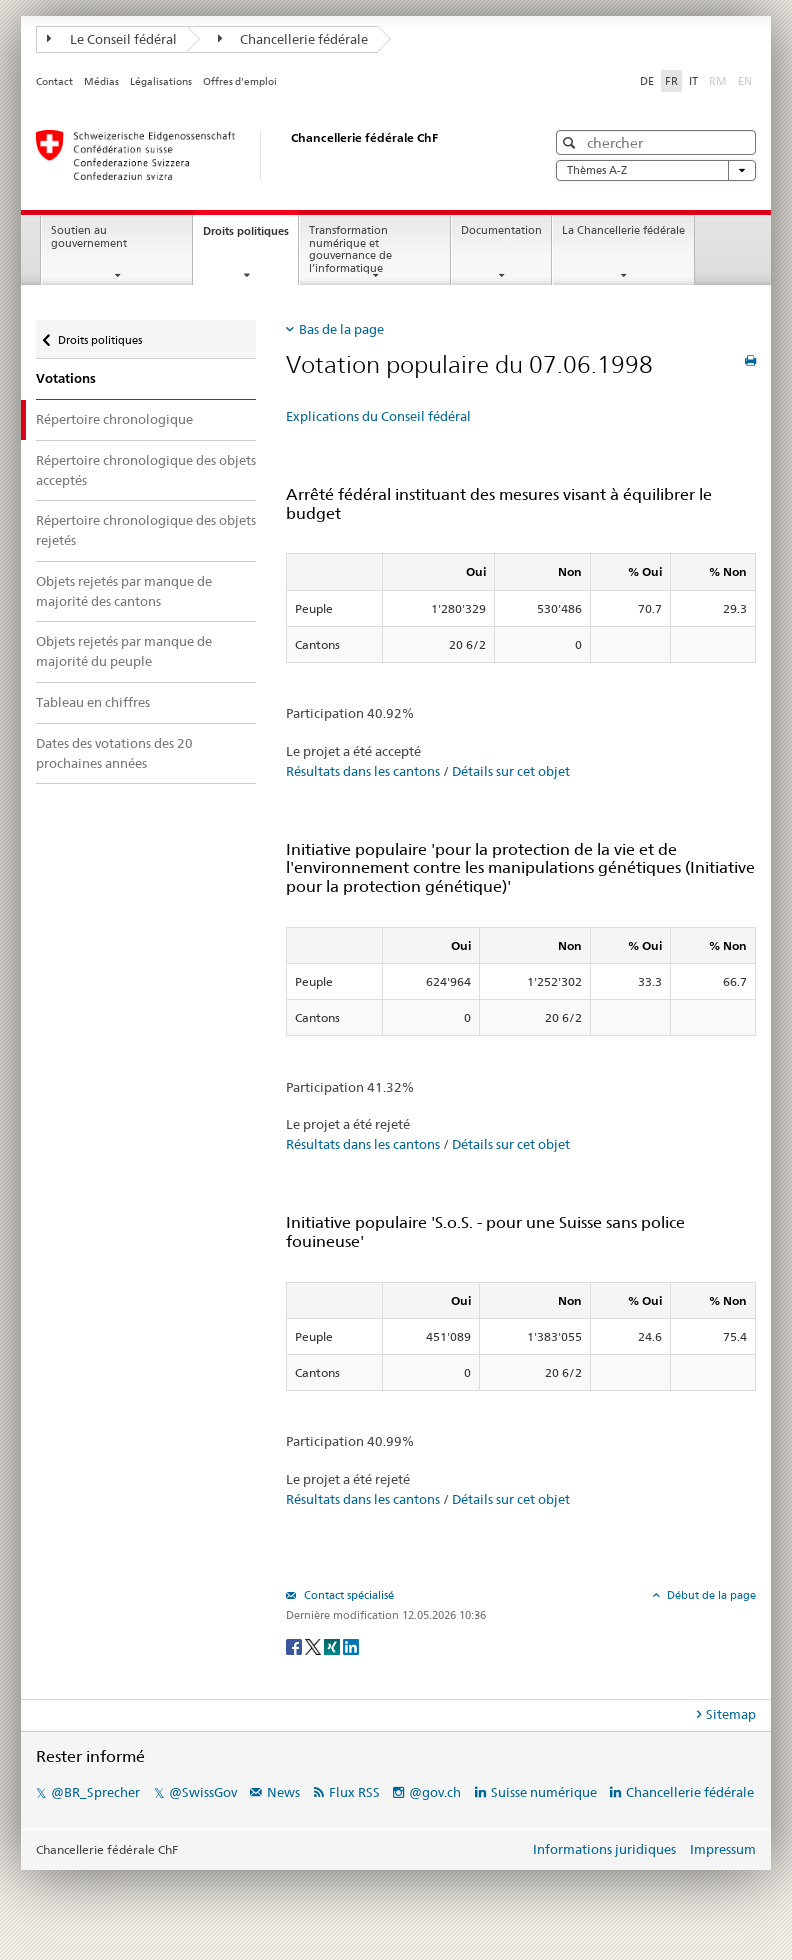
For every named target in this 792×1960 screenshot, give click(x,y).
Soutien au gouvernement (89, 237)
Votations (66, 378)
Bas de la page (341, 329)
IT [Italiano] (693, 81)
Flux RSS (354, 1792)
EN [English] (745, 81)
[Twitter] (314, 1645)
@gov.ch (435, 1792)
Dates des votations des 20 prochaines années (114, 753)
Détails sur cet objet (511, 771)
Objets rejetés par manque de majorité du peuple (124, 651)
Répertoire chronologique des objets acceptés (146, 470)
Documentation (501, 230)
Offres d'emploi (240, 81)
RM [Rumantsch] (718, 81)
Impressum (723, 1849)
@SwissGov (203, 1792)
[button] (571, 142)
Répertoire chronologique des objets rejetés (146, 530)
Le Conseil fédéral (112, 39)
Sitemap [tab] (731, 1714)
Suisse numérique (545, 1792)
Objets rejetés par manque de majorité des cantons (124, 591)
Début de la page (710, 1595)
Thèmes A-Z (656, 170)
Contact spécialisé (347, 1595)
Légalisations (161, 81)
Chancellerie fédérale (293, 39)
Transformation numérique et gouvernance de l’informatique (350, 249)
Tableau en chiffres (93, 702)
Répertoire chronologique (114, 419)
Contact (54, 81)
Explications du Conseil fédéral (378, 416)
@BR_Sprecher (95, 1792)
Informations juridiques (604, 1849)
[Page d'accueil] (271, 155)
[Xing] (333, 1645)
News (283, 1792)
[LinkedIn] (351, 1645)
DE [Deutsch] (647, 81)
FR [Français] (671, 81)
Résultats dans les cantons (363, 771)
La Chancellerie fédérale (623, 230)
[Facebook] (295, 1645)
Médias (101, 81)
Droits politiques (250, 236)
